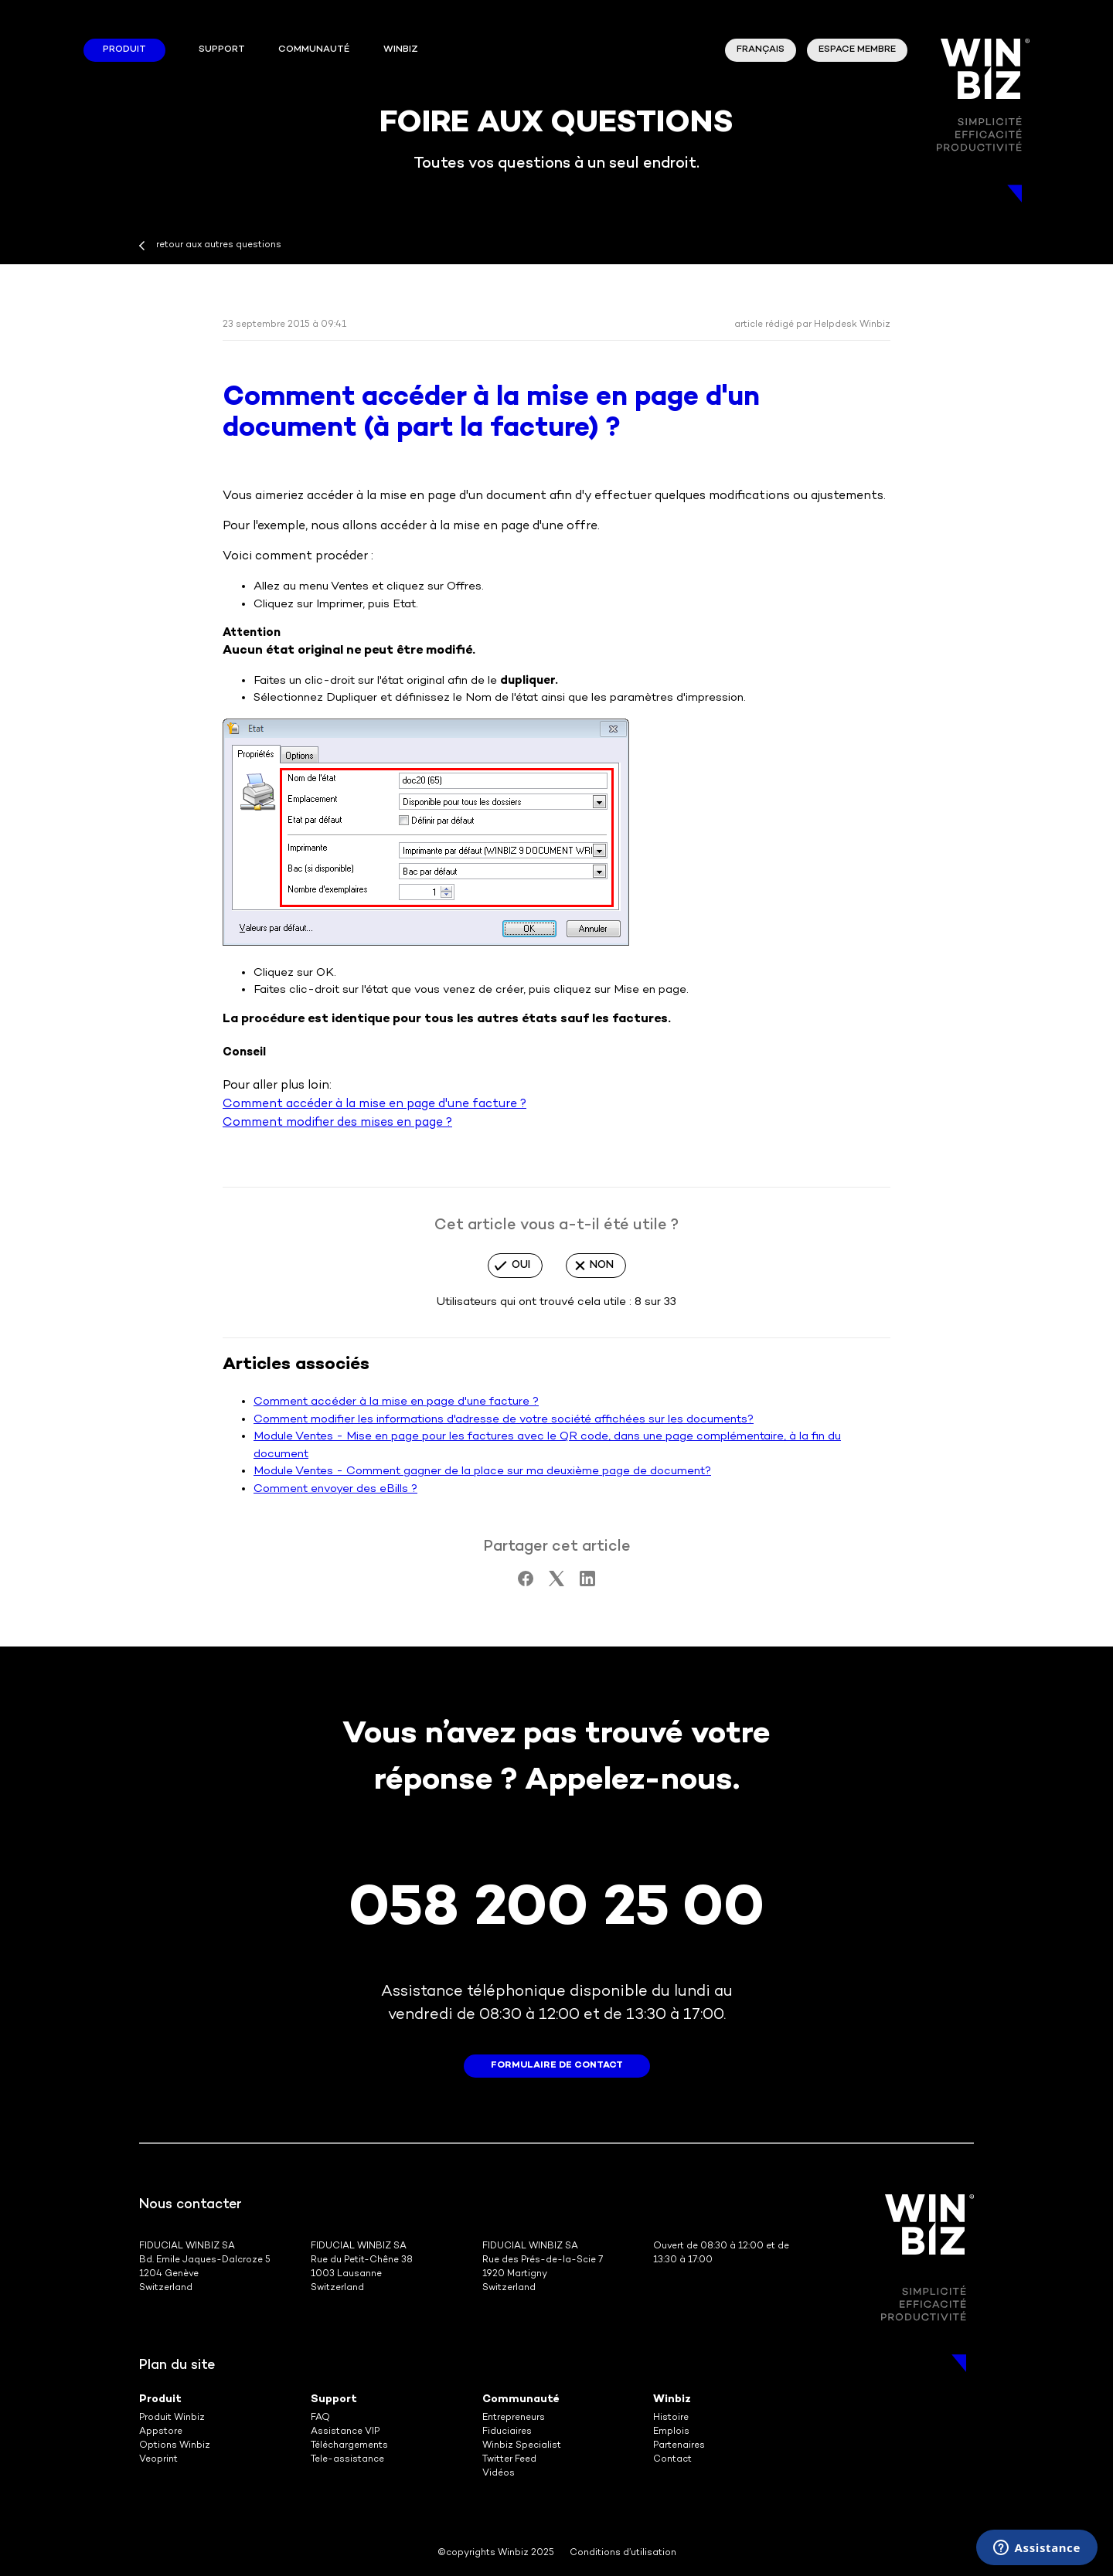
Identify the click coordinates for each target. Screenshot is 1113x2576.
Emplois (671, 2432)
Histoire (671, 2418)
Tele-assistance (347, 2460)
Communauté (313, 50)
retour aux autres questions (218, 245)
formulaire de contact (557, 2066)
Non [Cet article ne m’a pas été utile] (602, 1265)
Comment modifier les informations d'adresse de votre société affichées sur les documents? (504, 1419)
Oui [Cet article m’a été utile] (521, 1265)
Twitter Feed (509, 2460)
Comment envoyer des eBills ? (335, 1489)
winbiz (400, 50)
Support (222, 50)
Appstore (160, 2432)
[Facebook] (525, 1583)
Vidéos (498, 2474)
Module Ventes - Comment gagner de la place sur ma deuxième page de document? (482, 1471)
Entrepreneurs (513, 2418)
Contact (672, 2460)
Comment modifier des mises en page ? (337, 1123)
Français (761, 50)
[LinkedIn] (587, 1583)
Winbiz (672, 2399)
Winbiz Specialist (521, 2446)
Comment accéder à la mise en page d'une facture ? (374, 1104)
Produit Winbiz (172, 2418)
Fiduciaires (507, 2432)
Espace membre (857, 50)
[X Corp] (556, 1583)
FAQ (320, 2418)
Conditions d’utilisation (623, 2553)
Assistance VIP (345, 2432)
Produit (124, 50)
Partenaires (679, 2446)
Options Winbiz (174, 2446)
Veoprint (158, 2460)
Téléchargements (349, 2446)
